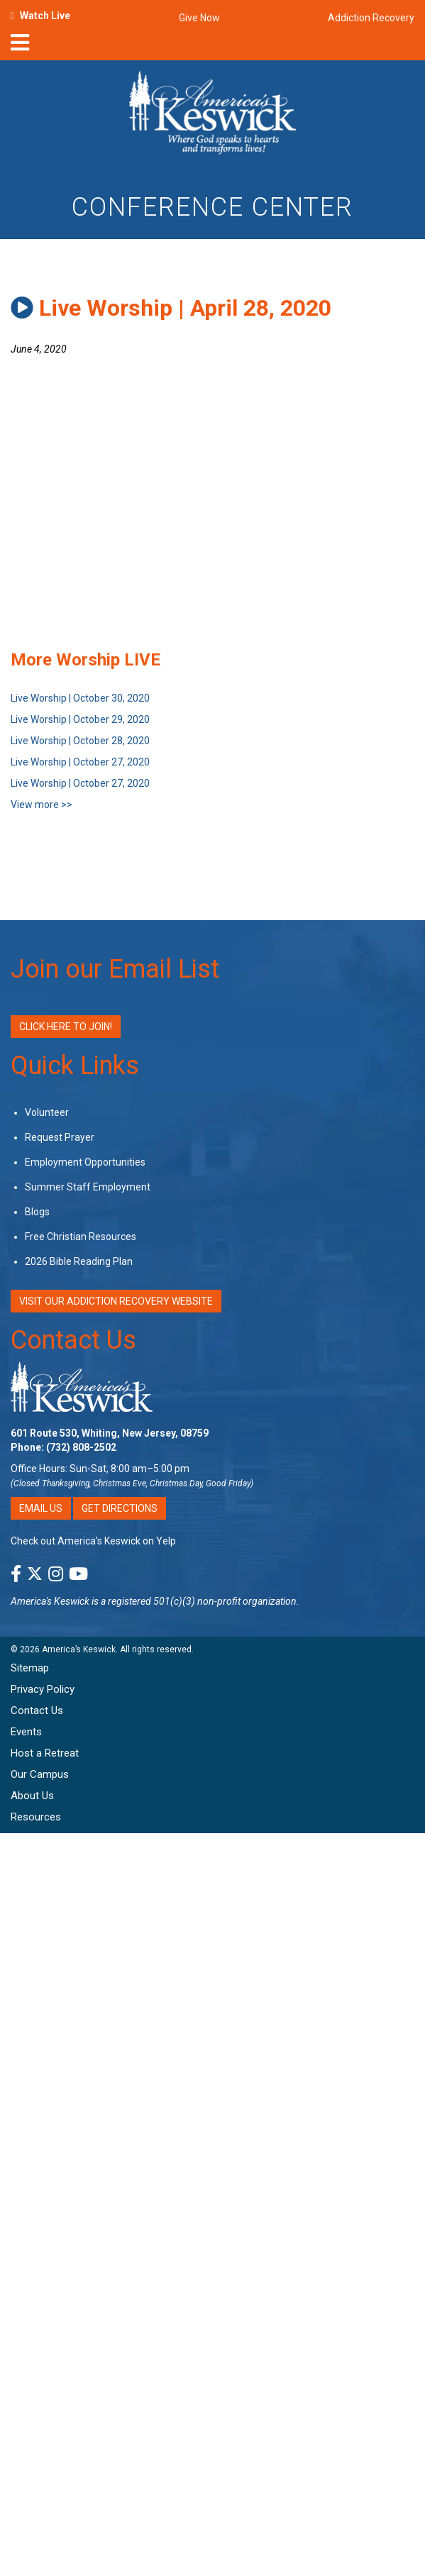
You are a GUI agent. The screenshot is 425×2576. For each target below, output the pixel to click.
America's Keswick (50, 1601)
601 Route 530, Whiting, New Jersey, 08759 (110, 1433)
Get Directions (120, 1508)
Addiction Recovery (371, 17)
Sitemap (30, 1668)
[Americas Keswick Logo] (212, 115)
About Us (32, 1795)
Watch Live (45, 15)
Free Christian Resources (80, 1236)
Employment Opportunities (85, 1162)
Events (26, 1731)
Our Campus (40, 1774)
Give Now (199, 17)
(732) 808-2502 (81, 1447)
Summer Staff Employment (87, 1187)
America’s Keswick (79, 1649)
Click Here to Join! (65, 1026)
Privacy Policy (42, 1689)
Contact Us (73, 1340)
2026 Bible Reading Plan (79, 1261)
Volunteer (47, 1112)
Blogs (37, 1211)
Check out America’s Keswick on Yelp (93, 1541)
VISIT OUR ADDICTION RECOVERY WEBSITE (116, 1301)
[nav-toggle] (20, 46)
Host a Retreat (45, 1753)
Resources (36, 1817)
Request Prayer (59, 1137)
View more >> (41, 804)
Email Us (40, 1508)
